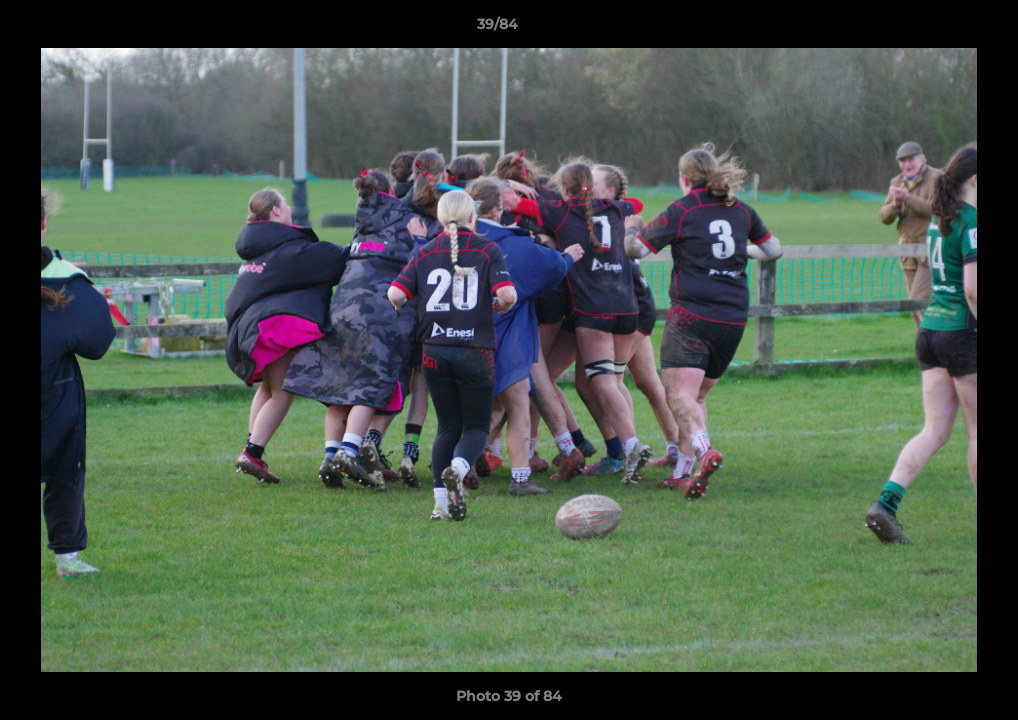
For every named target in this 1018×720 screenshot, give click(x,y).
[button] (934, 29)
